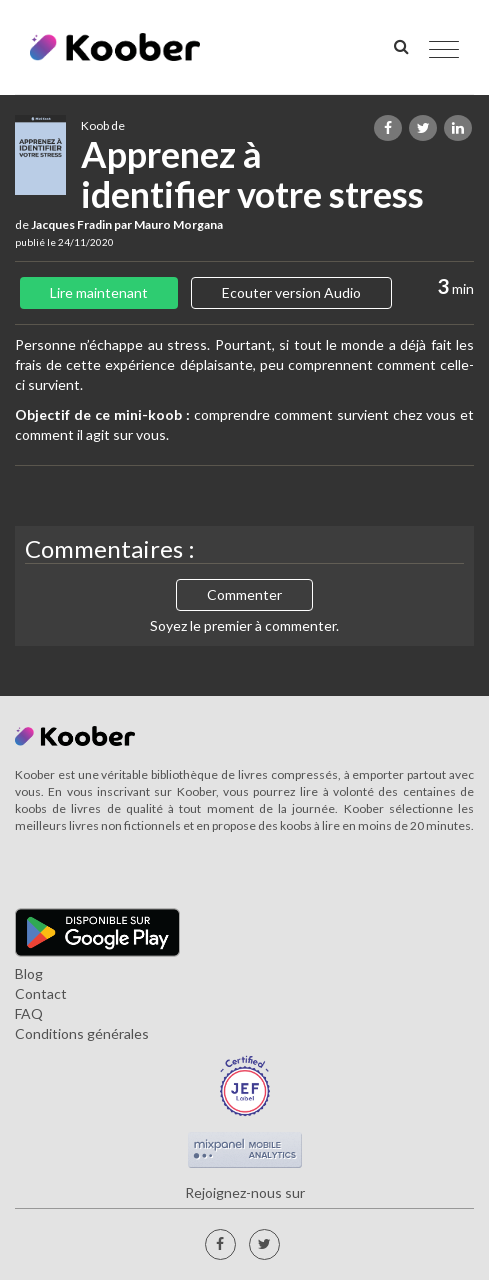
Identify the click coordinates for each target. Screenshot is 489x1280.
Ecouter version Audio (291, 292)
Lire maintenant (99, 292)
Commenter (244, 594)
